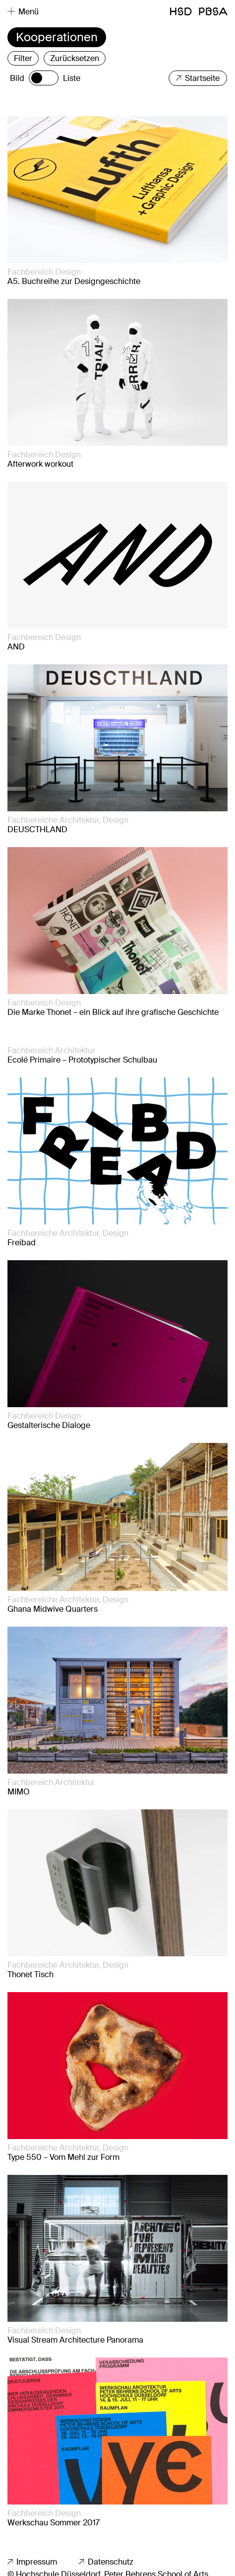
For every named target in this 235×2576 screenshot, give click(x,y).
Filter (23, 58)
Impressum (32, 2562)
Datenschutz (106, 2562)
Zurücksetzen (74, 58)
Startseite (198, 78)
